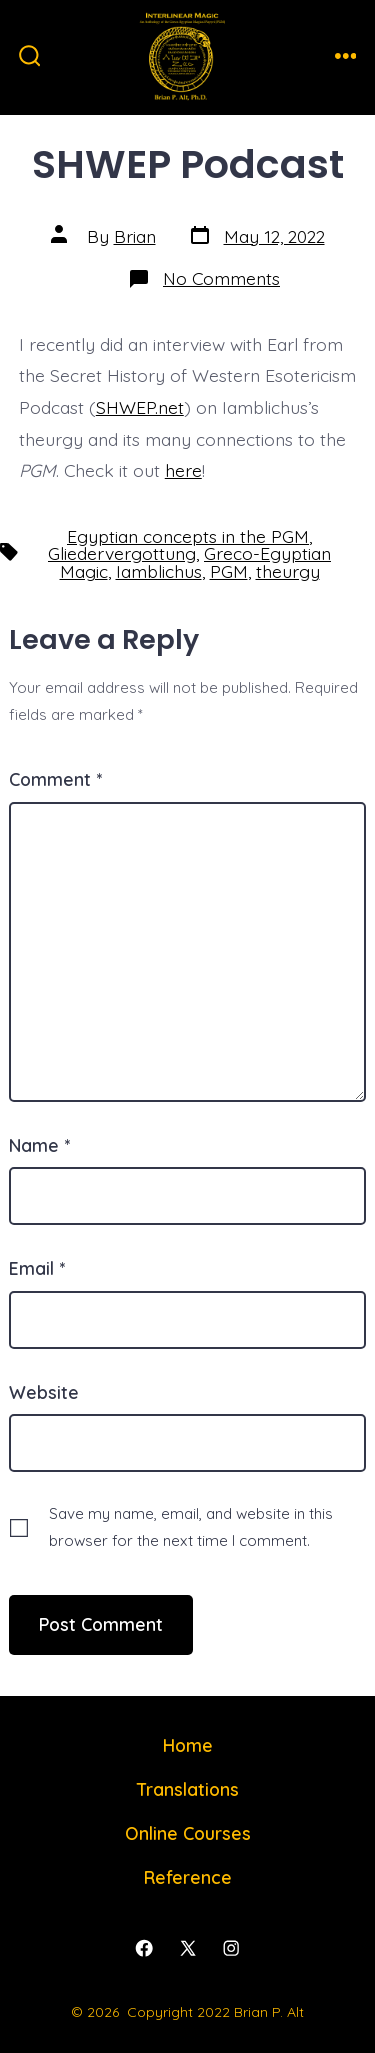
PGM (229, 571)
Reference (188, 1877)
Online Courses (188, 1833)
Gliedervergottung (122, 553)
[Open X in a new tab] (188, 1949)
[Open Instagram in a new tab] (231, 1949)
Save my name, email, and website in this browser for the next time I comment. (191, 1527)
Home (188, 1745)
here (183, 470)
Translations (188, 1789)
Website (44, 1392)
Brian (135, 236)
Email (37, 1268)
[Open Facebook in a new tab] (144, 1949)
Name (39, 1145)
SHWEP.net (140, 407)
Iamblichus (159, 571)
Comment (55, 779)
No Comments (221, 278)
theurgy (288, 571)
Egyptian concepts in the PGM (188, 536)
